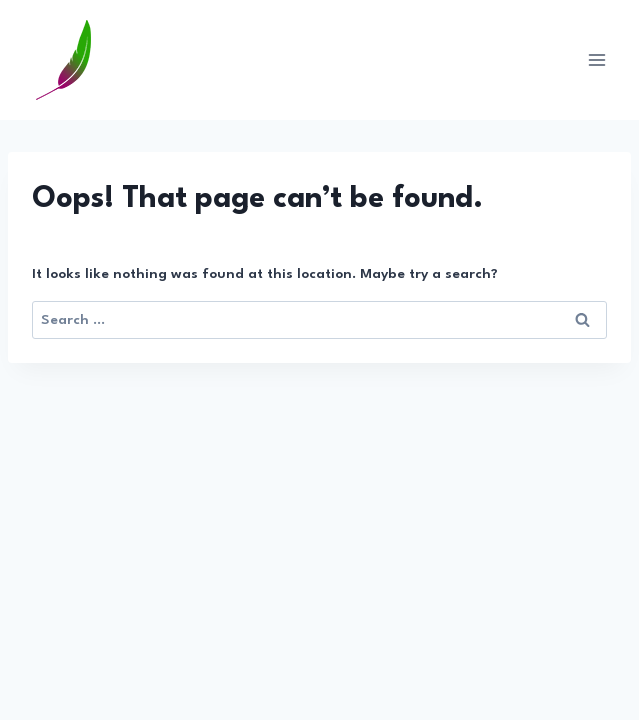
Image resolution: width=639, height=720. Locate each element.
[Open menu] (596, 59)
